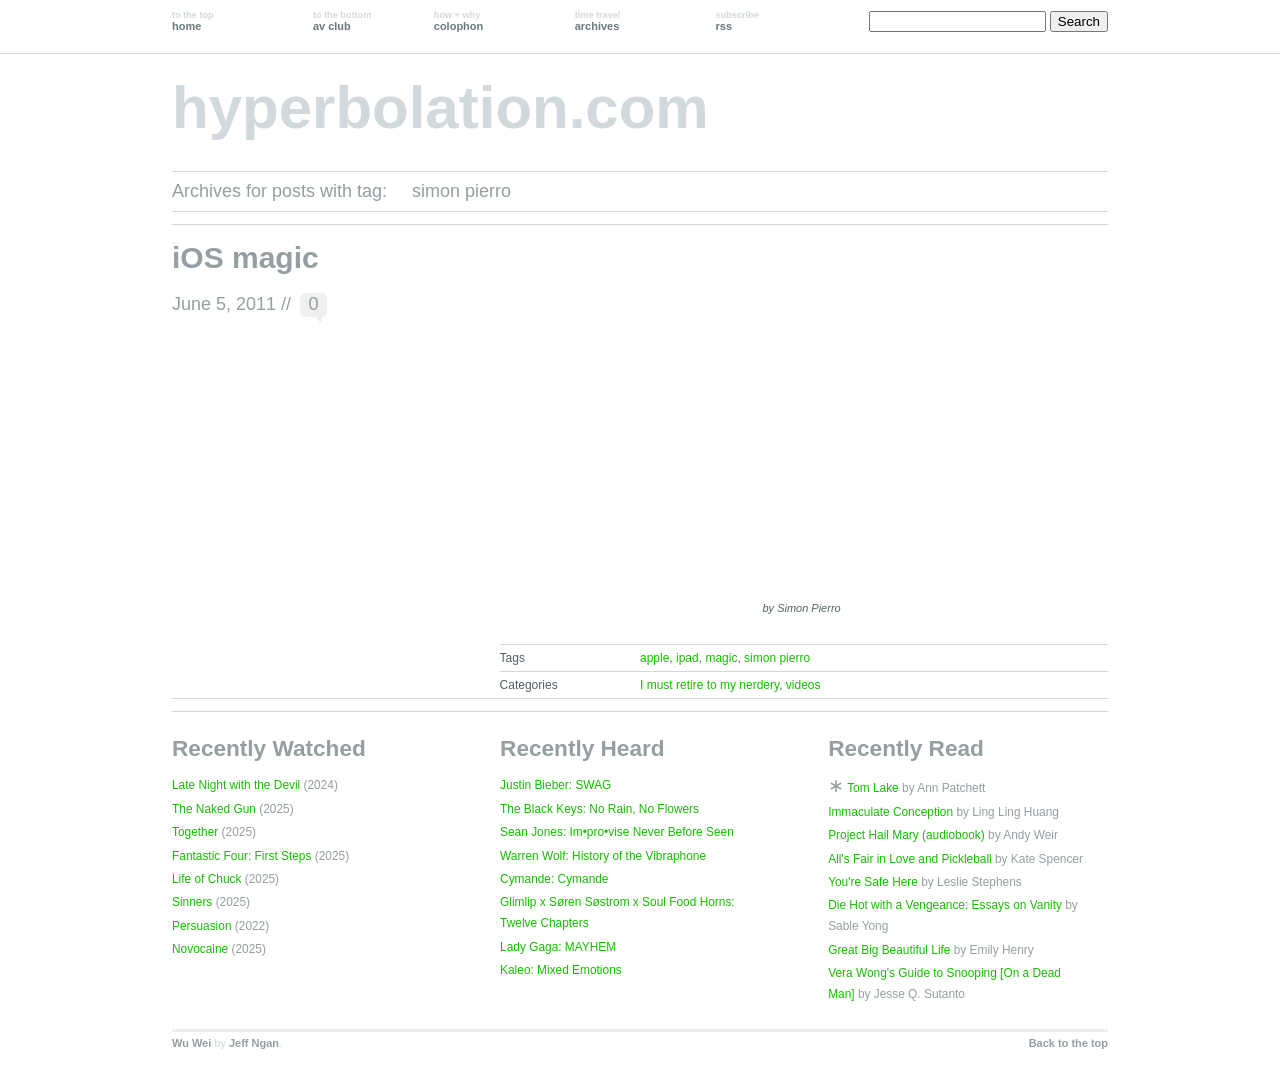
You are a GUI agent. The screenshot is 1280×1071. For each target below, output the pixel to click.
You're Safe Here (873, 882)
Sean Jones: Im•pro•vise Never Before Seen (617, 832)
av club (342, 21)
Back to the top (1068, 1043)
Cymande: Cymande (554, 879)
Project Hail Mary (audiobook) (906, 835)
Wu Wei (191, 1043)
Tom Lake (873, 788)
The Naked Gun (214, 809)
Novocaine (200, 949)
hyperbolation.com (440, 107)
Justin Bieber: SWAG (555, 785)
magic (721, 658)
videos (803, 685)
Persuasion (202, 926)
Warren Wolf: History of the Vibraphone (603, 856)
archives (598, 21)
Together (195, 832)
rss (737, 21)
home (193, 21)
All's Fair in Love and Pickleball (910, 859)
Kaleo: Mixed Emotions (561, 970)
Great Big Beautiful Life (889, 950)
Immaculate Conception (890, 812)
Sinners (192, 902)
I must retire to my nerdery (709, 685)
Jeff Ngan (254, 1043)
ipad (687, 658)
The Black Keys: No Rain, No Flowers (599, 809)
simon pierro (777, 658)
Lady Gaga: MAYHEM (558, 947)
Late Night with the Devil (236, 785)
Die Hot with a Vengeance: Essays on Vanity (945, 905)
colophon (458, 21)
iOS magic (245, 257)
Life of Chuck (206, 879)
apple (654, 658)
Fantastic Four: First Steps (241, 856)
